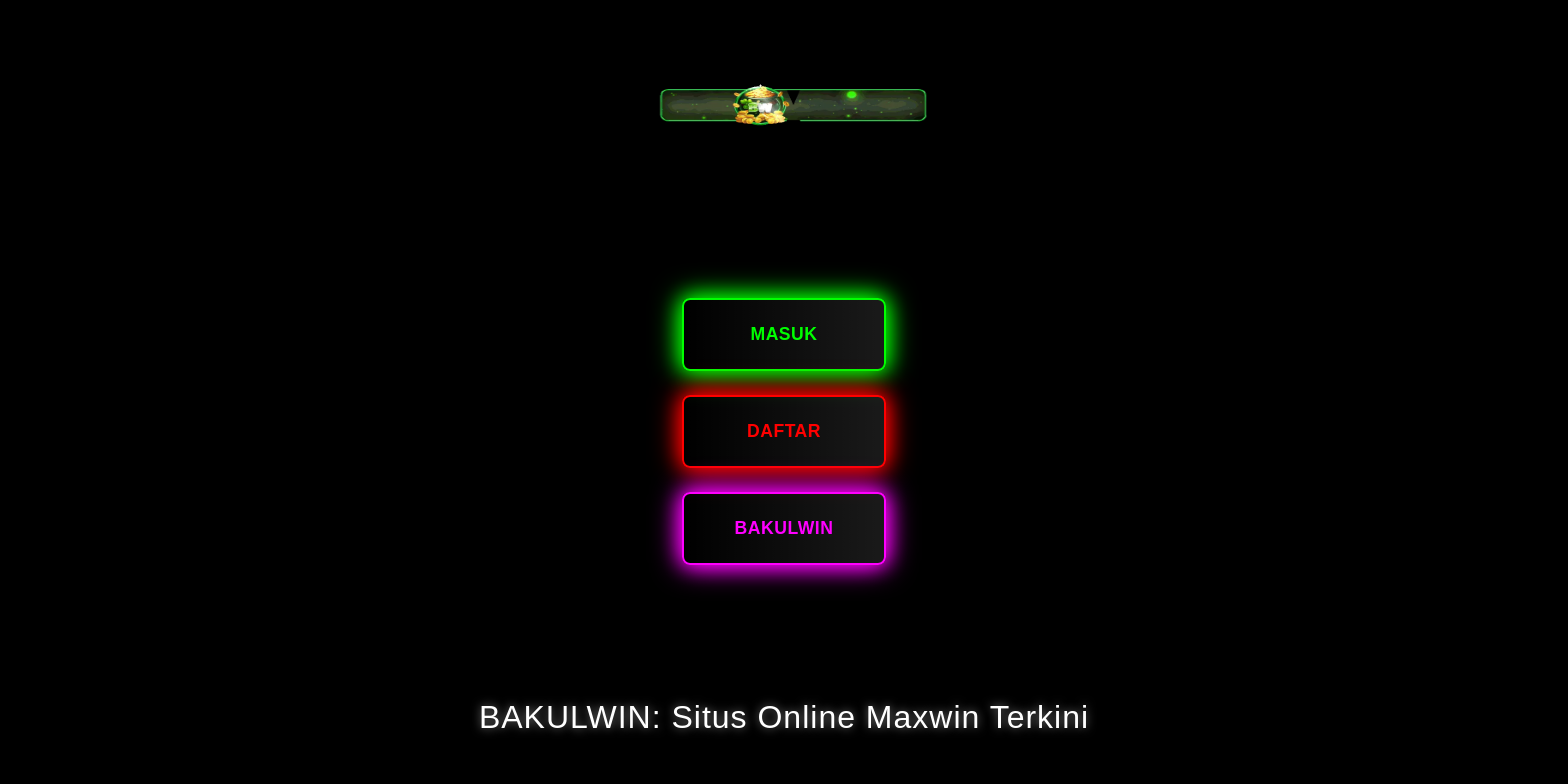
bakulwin (784, 528)
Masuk (783, 334)
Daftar (784, 431)
